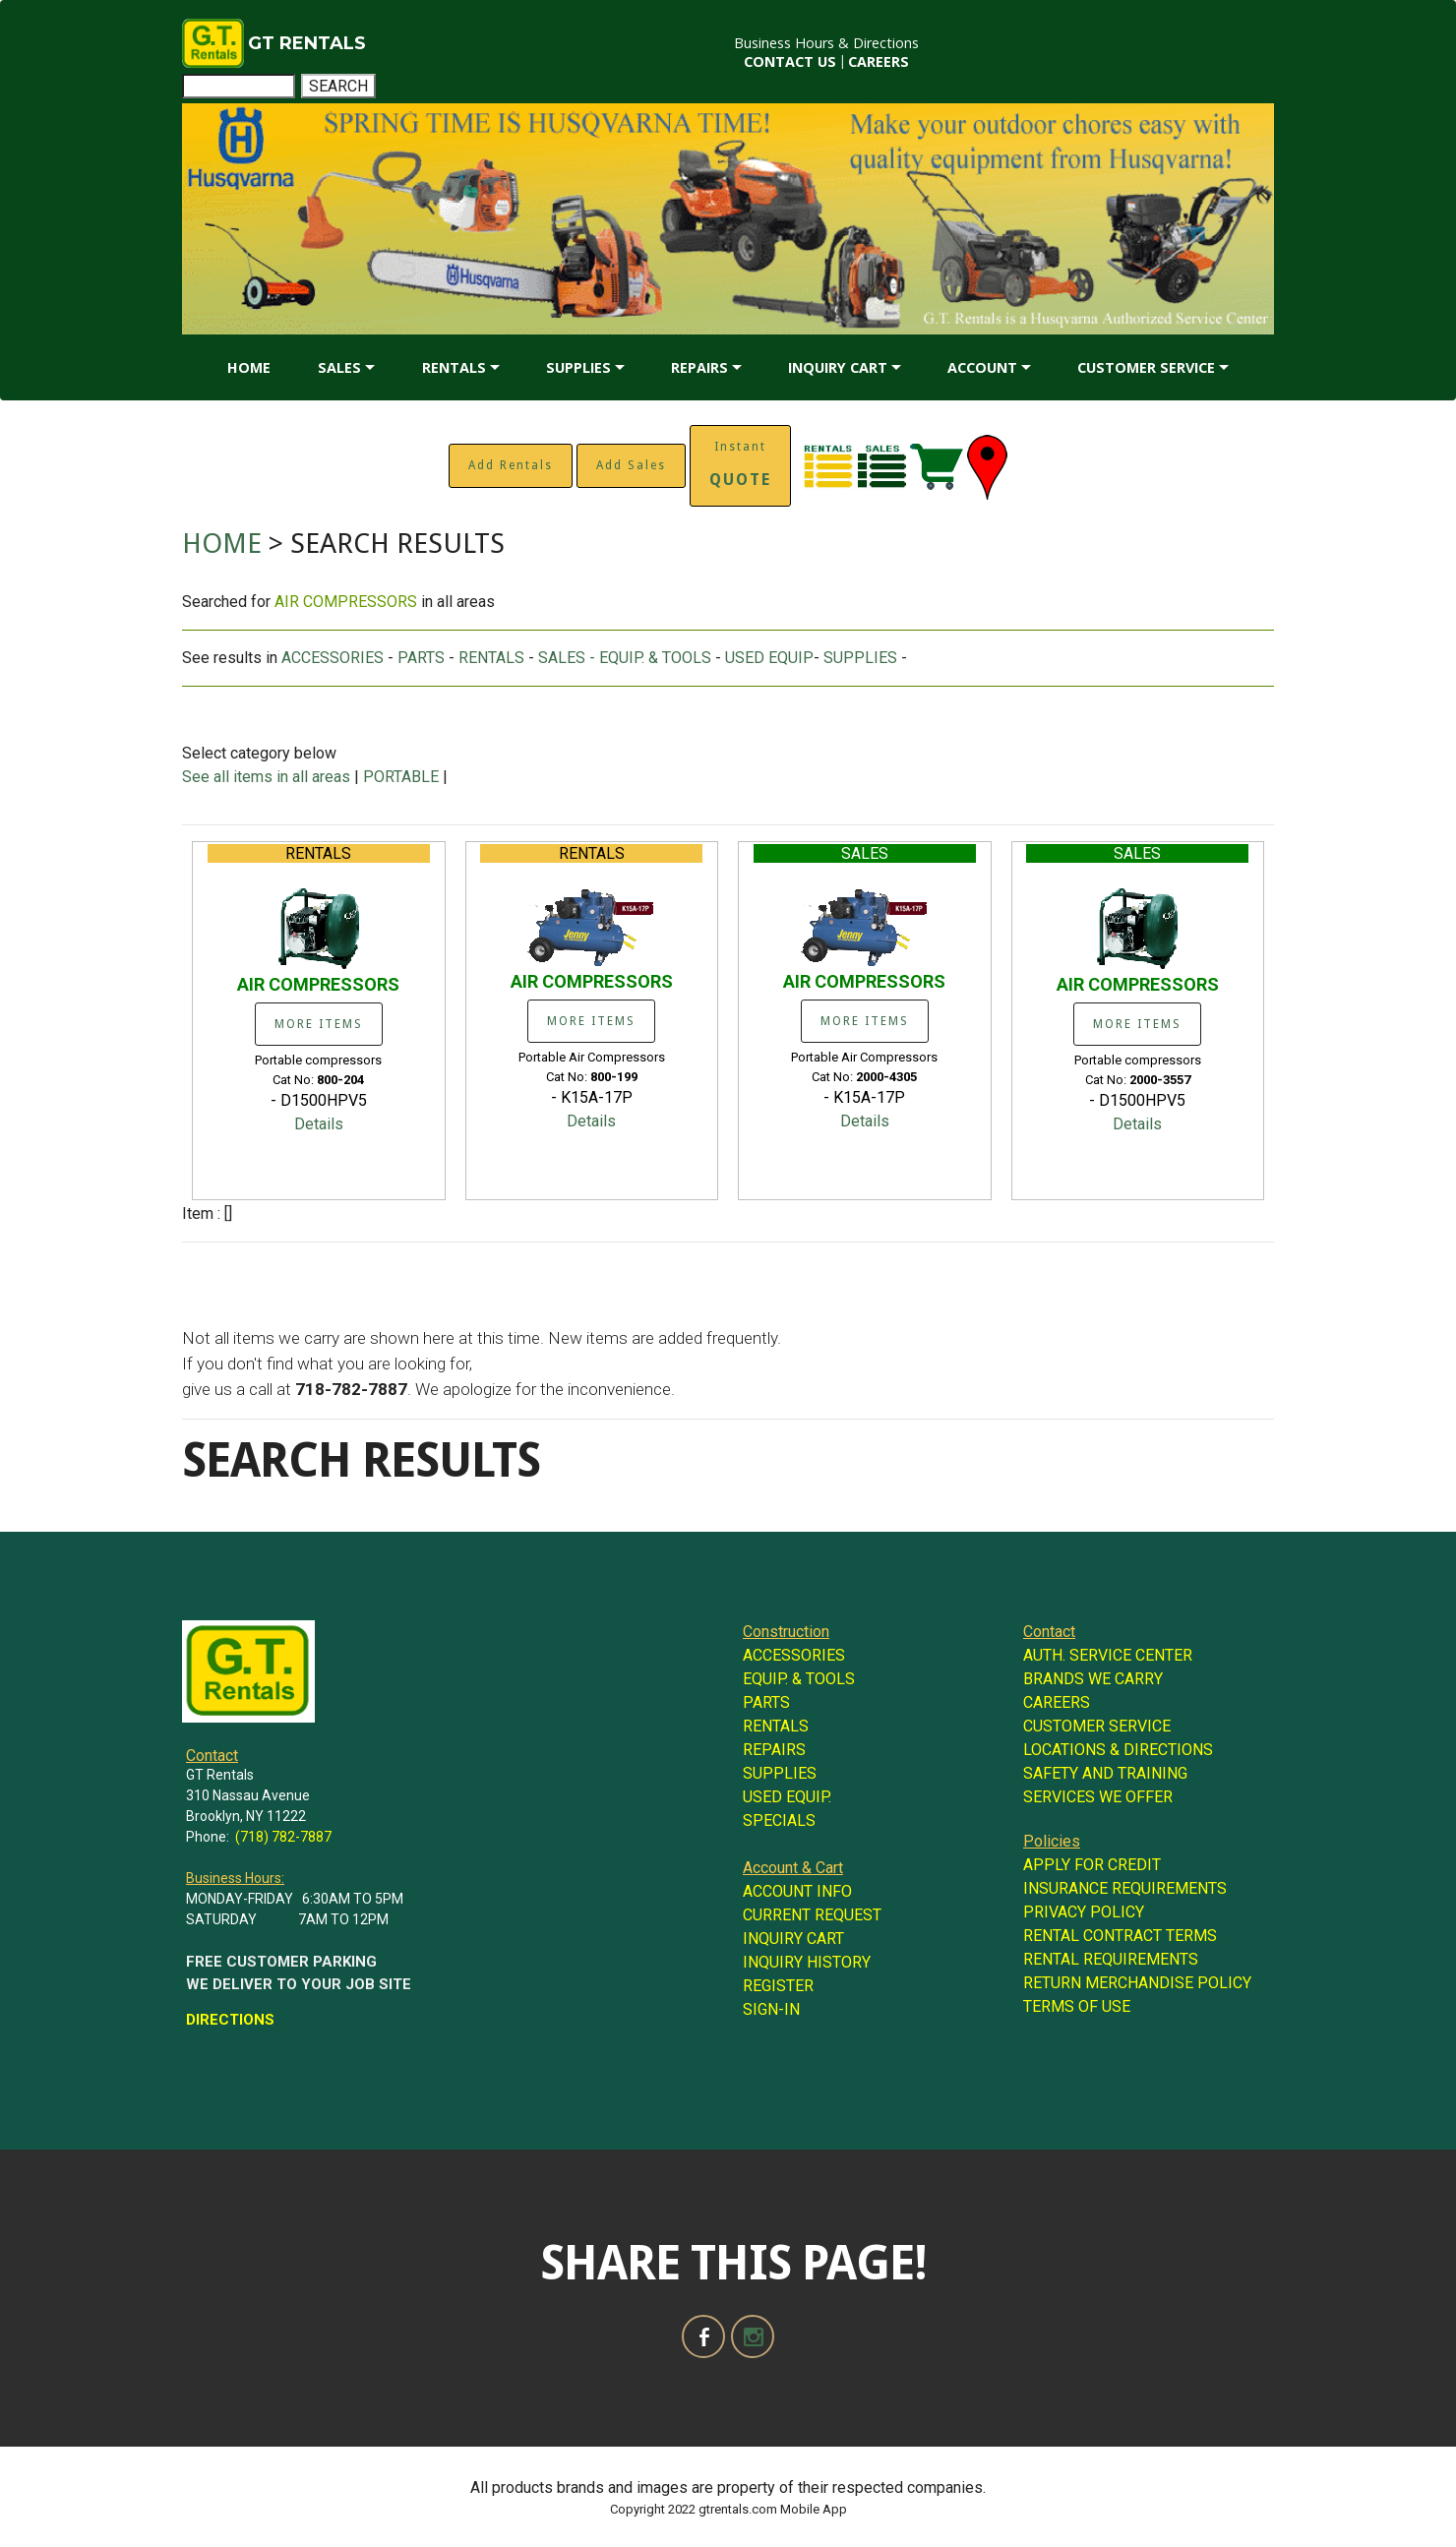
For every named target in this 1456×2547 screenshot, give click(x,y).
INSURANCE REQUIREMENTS (1125, 1888)
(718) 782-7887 (283, 1837)
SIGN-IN (771, 2009)
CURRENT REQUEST (812, 1915)
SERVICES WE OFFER (1098, 1797)
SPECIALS (779, 1820)
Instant (740, 464)
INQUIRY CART (837, 367)
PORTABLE (401, 776)
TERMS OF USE (1076, 2006)
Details (318, 1124)
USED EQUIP (769, 657)
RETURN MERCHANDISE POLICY (1137, 1982)
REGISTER (778, 1985)
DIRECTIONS (230, 2020)
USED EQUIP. (787, 1797)
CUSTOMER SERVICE (1146, 367)
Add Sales (631, 465)
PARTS (421, 657)
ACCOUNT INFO (797, 1891)
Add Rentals (510, 465)
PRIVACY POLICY (1083, 1912)
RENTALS (454, 367)
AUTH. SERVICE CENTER (1107, 1655)
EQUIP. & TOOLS (799, 1678)
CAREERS (878, 61)
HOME (249, 367)
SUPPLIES (578, 367)
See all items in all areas (268, 776)
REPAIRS (699, 367)
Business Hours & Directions (826, 42)
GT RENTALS (307, 43)
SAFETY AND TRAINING (1105, 1773)
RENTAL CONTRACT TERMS (1120, 1935)
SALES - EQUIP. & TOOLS (624, 657)
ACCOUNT (982, 367)
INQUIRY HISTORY (807, 1962)
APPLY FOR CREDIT (1092, 1864)
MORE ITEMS (318, 1024)
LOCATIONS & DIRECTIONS (1118, 1749)
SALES (339, 367)
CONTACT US (790, 61)
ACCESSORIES (332, 657)
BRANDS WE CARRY (1093, 1678)
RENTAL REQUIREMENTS (1110, 1959)
